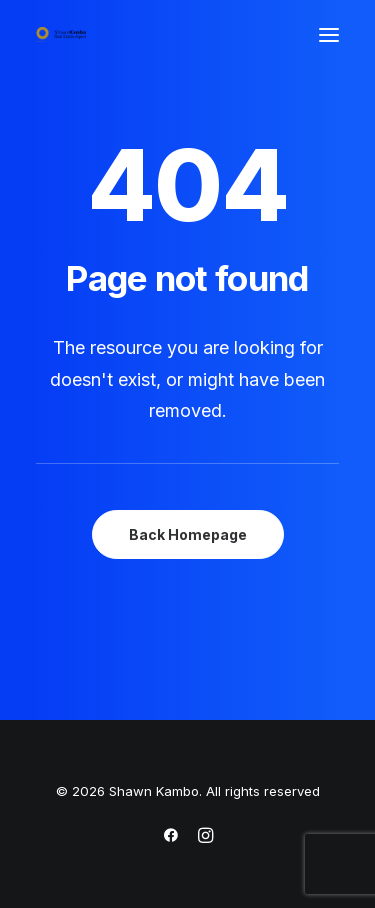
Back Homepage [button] (188, 534)
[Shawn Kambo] (61, 34)
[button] (329, 34)
